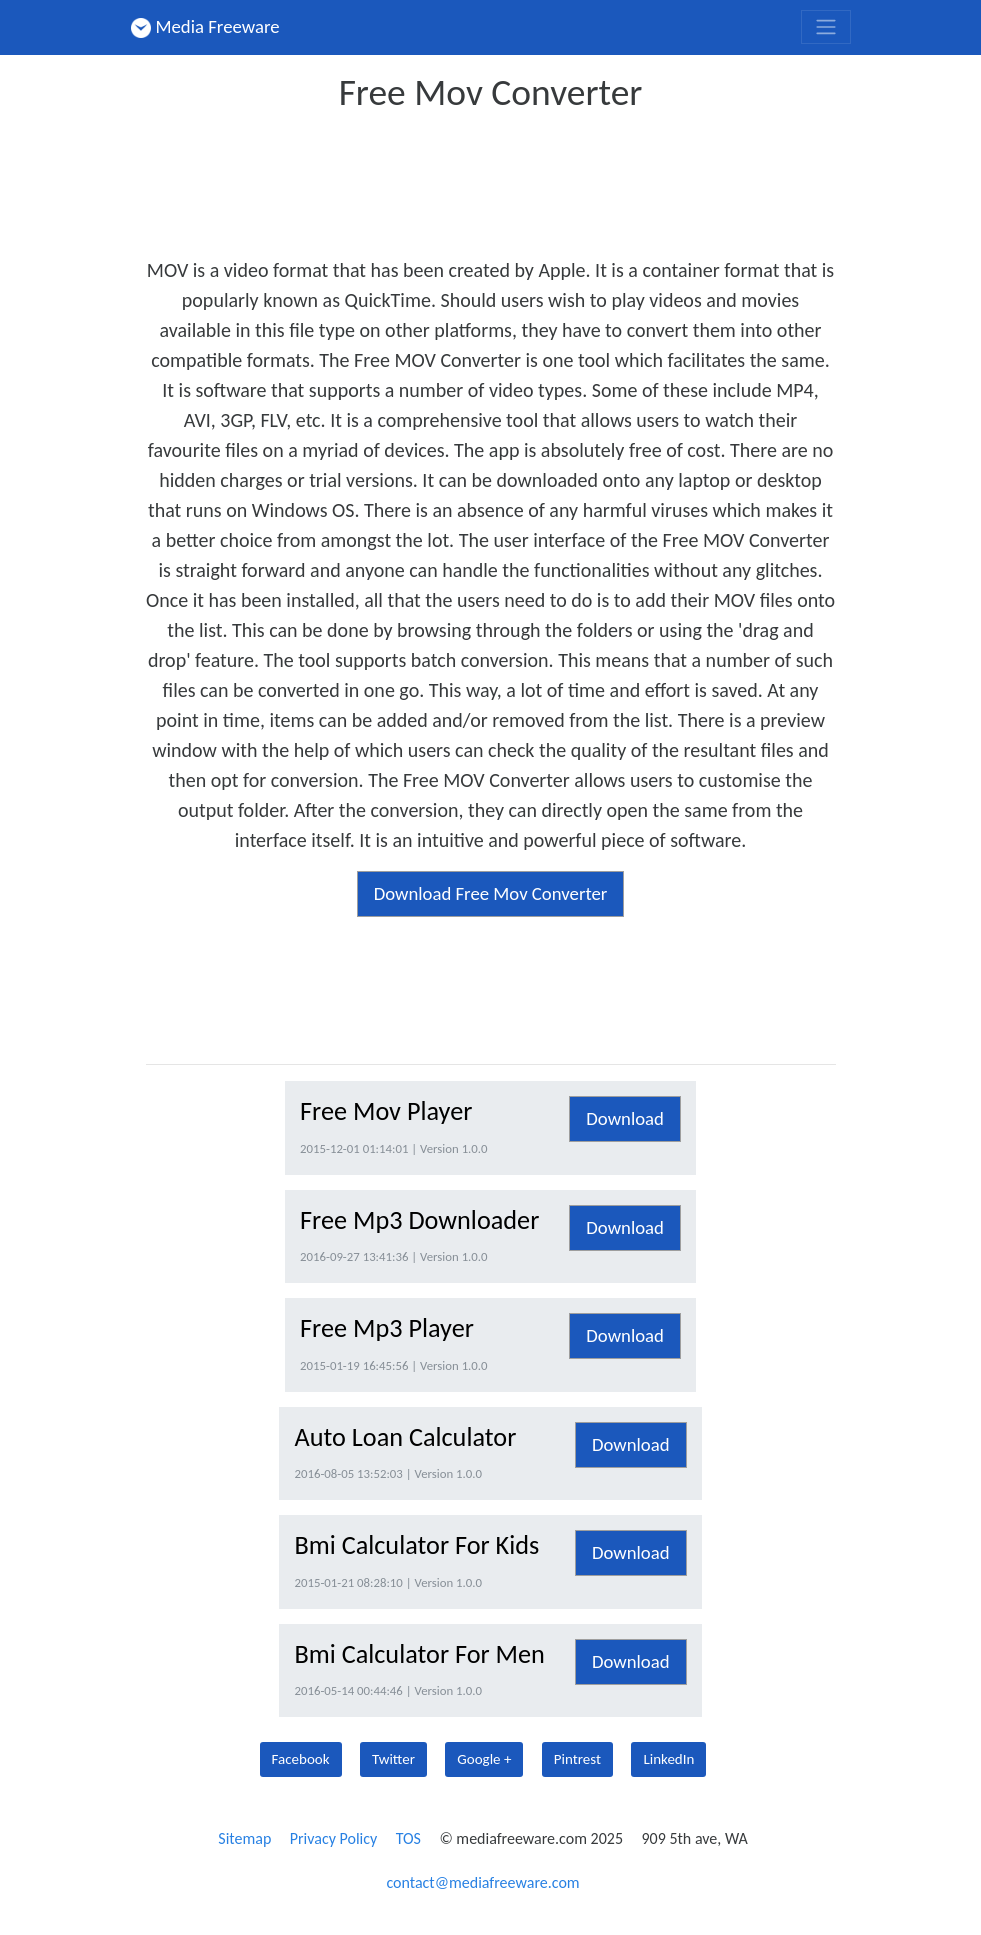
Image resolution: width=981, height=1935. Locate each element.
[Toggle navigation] (826, 27)
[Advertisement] (510, 178)
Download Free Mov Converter (491, 893)
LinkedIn (668, 1759)
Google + (484, 1759)
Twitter (393, 1759)
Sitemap (244, 1838)
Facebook (301, 1759)
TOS (408, 1838)
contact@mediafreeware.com (482, 1882)
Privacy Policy (334, 1838)
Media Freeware (205, 26)
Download (625, 1118)
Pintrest (577, 1759)
